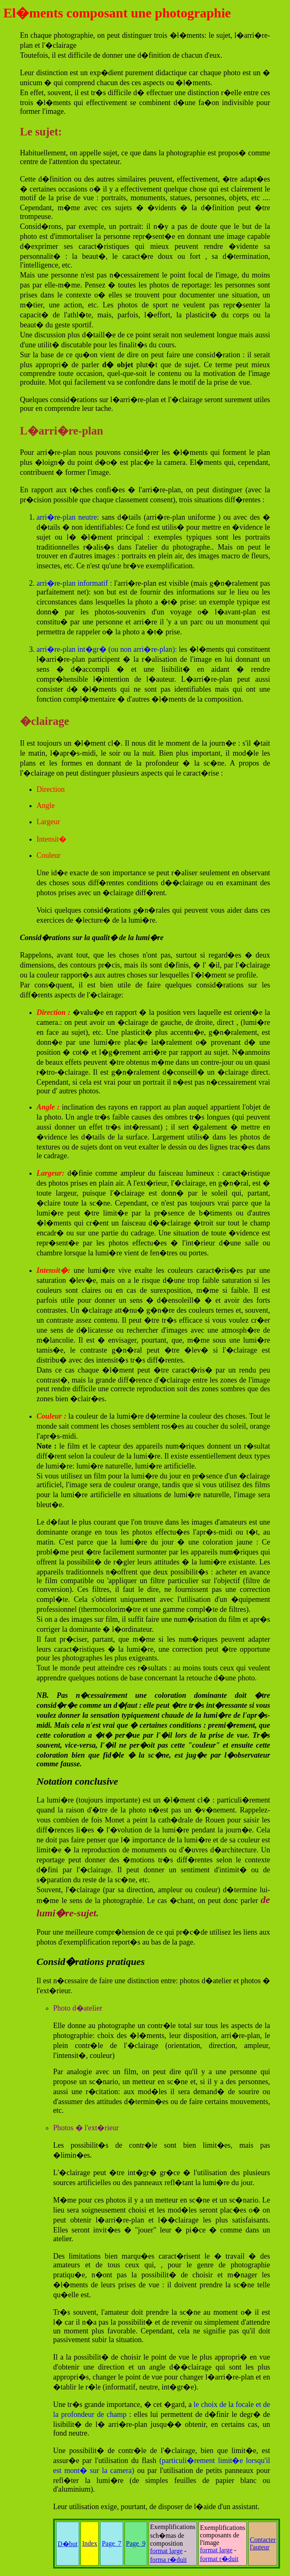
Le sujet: (41, 131)
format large (166, 2550)
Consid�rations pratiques (91, 1961)
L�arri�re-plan (61, 431)
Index (89, 2543)
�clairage (44, 721)
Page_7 (111, 2543)
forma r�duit (168, 2559)
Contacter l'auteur (262, 2543)
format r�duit (219, 2558)
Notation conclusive (77, 1781)
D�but (68, 2543)
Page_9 (136, 2543)
